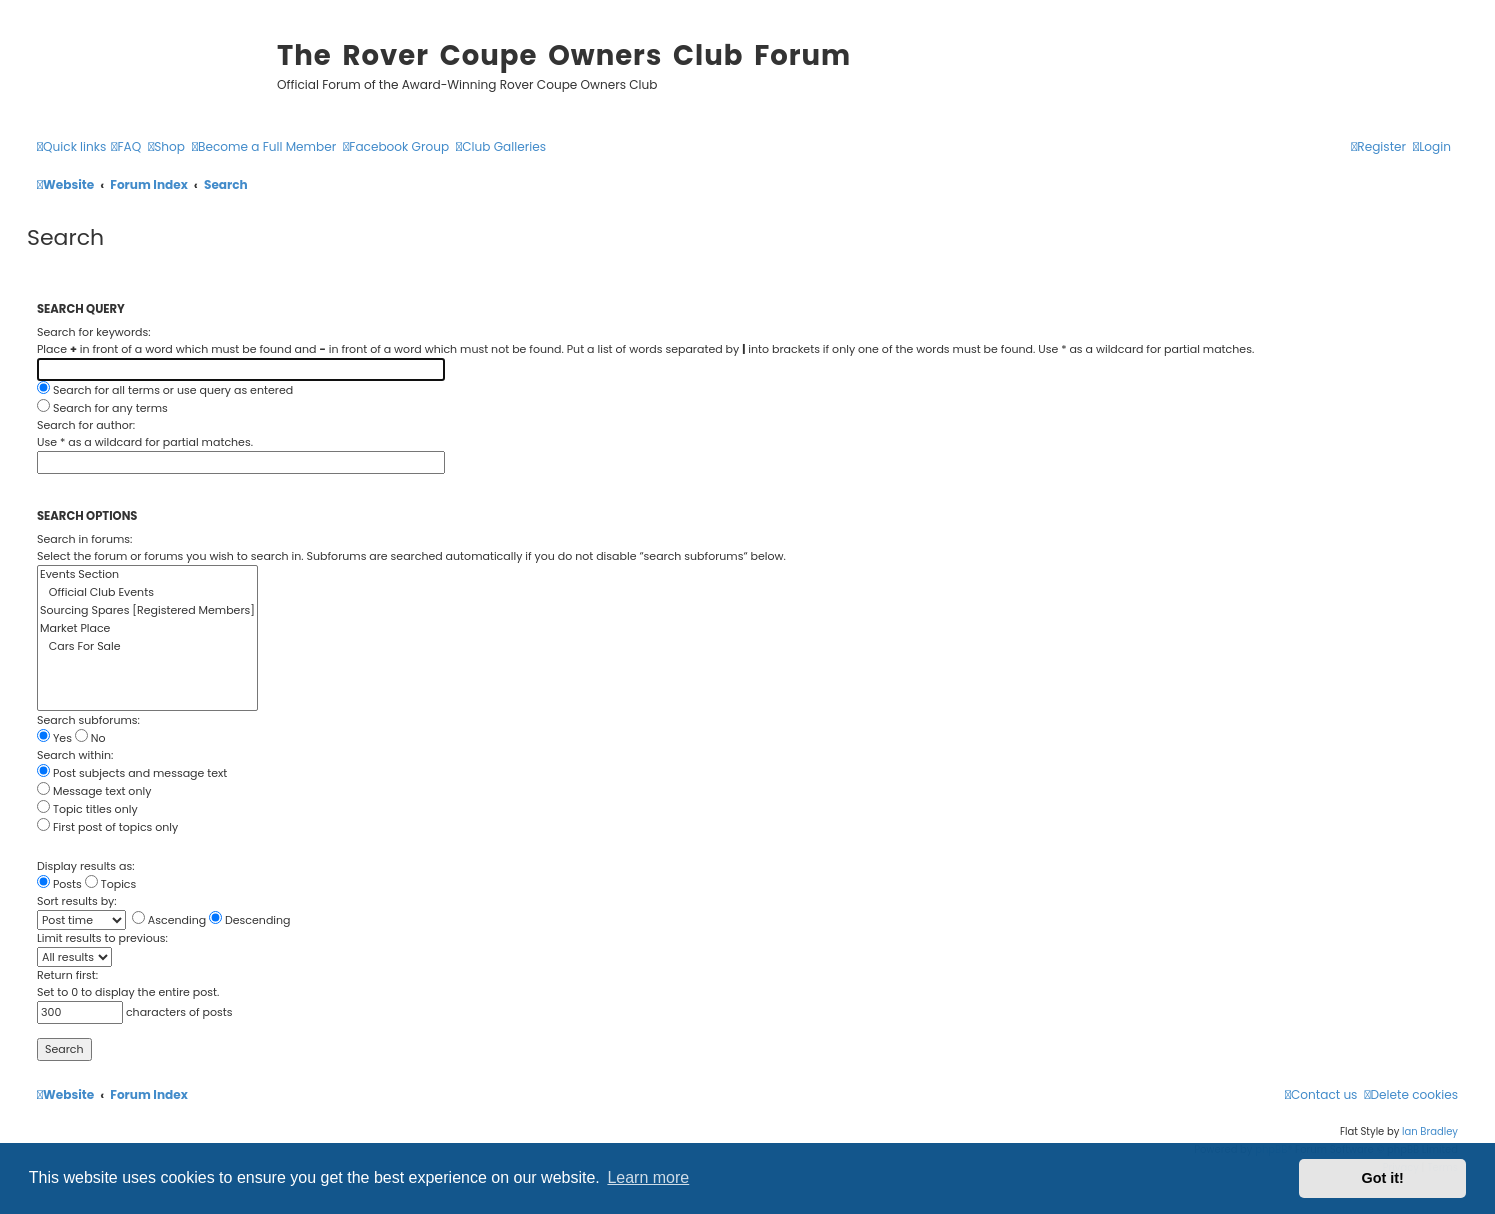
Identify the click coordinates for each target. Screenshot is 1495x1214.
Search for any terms (102, 408)
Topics (111, 884)
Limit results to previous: (102, 938)
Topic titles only (87, 809)
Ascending (169, 920)
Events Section (147, 575)
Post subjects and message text (132, 773)
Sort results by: (77, 901)
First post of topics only (107, 827)
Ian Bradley (1430, 1131)
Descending (249, 920)
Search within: (75, 755)
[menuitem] (126, 147)
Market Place (147, 629)
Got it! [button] (1383, 1178)
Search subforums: (88, 720)
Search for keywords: (94, 332)
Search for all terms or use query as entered (165, 390)
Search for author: (86, 425)
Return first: (67, 975)
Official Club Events (147, 593)
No (90, 738)
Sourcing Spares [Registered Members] (147, 611)
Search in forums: (84, 539)
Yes (54, 738)
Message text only (94, 791)
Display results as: (86, 866)
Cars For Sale (147, 647)
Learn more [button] (648, 1177)
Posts (59, 884)
